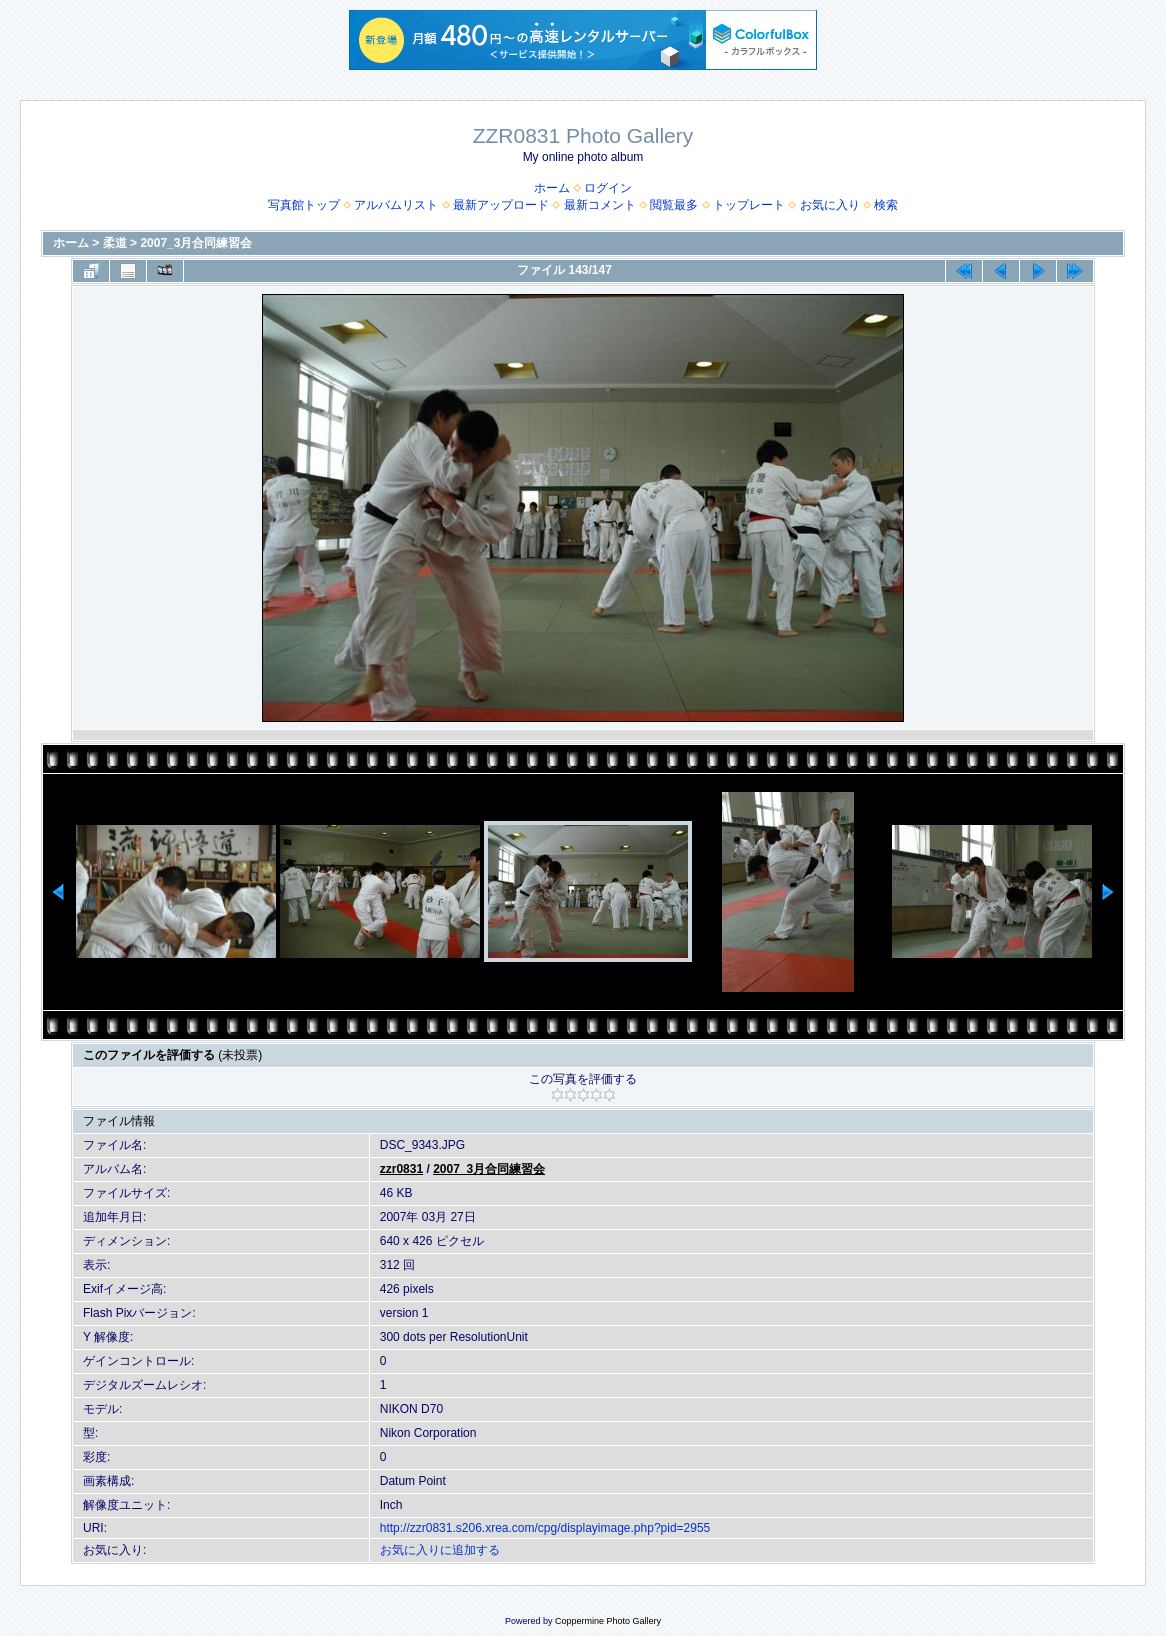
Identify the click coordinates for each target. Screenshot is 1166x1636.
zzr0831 (401, 1169)
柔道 (115, 243)
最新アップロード (501, 205)
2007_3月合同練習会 (196, 243)
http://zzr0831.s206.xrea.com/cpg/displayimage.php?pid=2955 (545, 1528)
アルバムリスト (396, 205)
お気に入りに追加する (440, 1550)
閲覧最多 (674, 205)
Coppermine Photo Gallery (608, 1621)
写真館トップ (304, 205)
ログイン (608, 188)
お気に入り (830, 205)
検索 (886, 205)
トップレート (749, 205)
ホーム (552, 188)
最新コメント (600, 205)
